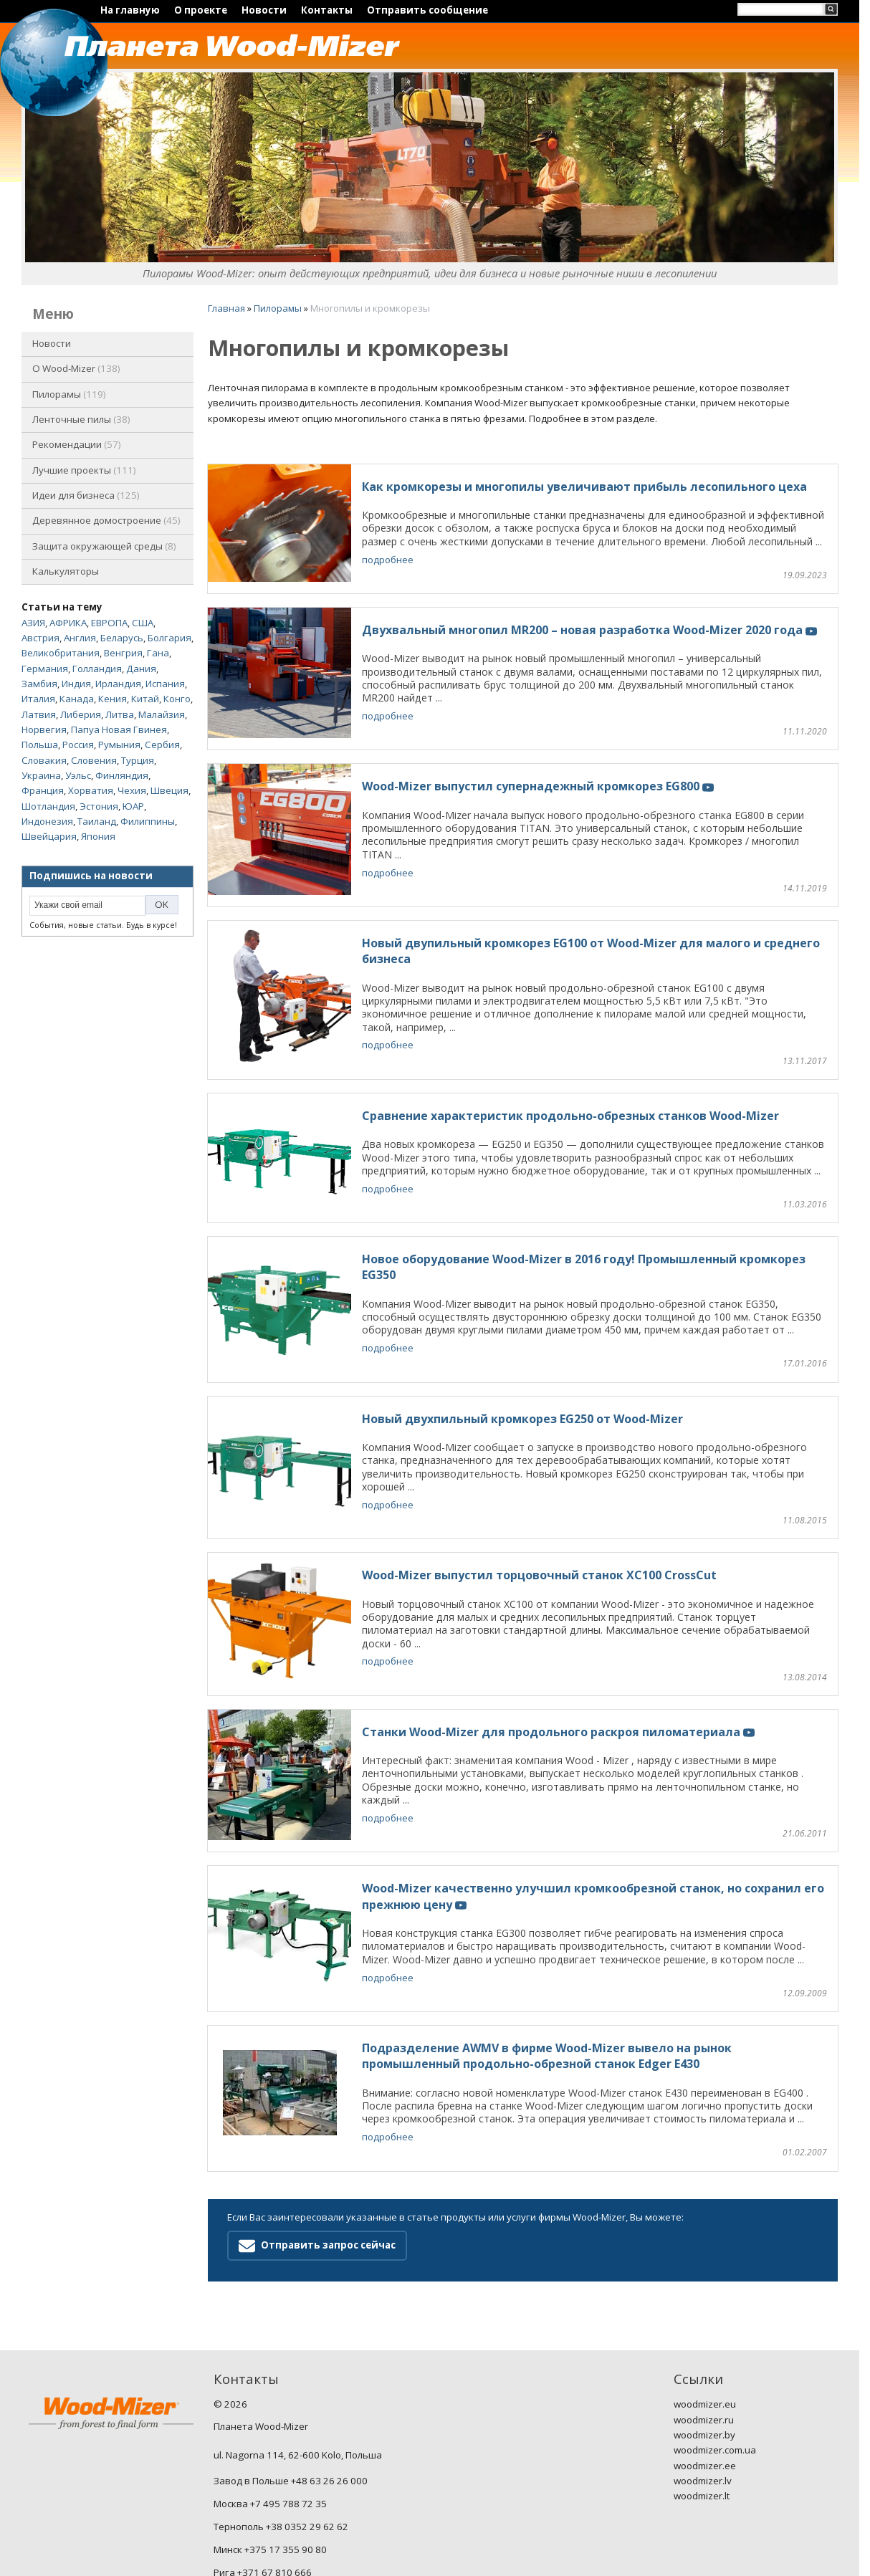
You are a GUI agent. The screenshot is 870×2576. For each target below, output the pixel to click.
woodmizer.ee (705, 2347)
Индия (76, 683)
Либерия (80, 714)
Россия (78, 744)
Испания (165, 683)
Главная (226, 308)
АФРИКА (68, 622)
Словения (94, 760)
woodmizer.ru (704, 2301)
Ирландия (118, 683)
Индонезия (47, 821)
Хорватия (90, 790)
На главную (130, 10)
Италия (38, 698)
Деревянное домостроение (106, 520)
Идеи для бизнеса (86, 495)
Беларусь (121, 637)
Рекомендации (76, 444)
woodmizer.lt (702, 2378)
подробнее (388, 559)
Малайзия (161, 714)
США (142, 622)
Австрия (40, 637)
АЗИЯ (33, 622)
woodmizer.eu (705, 2286)
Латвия (38, 714)
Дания (141, 668)
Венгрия (123, 652)
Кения (112, 698)
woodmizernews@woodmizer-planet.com (304, 2500)
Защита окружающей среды (104, 546)
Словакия (44, 760)
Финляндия (121, 775)
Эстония (99, 806)
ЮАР (133, 806)
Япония (98, 836)
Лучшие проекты (84, 470)
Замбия (39, 683)
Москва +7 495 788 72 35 (270, 2386)
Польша (39, 744)
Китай (145, 698)
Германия (44, 668)
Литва (119, 714)
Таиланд (96, 821)
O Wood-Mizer (76, 368)
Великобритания (60, 652)
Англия (80, 637)
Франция (42, 790)
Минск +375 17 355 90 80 (270, 2432)
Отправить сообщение (427, 10)
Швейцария (49, 836)
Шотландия (48, 806)
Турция (137, 760)
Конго (177, 698)
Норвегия (44, 729)
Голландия (97, 668)
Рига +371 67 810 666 (263, 2454)
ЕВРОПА (109, 622)
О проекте (200, 10)
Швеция (169, 790)
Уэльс (78, 775)
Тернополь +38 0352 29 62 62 (281, 2409)
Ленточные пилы (81, 419)
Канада (76, 698)
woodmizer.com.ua (715, 2332)
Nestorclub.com (398, 2558)
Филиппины (147, 821)
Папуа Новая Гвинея (119, 729)
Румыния (119, 744)
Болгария (169, 637)
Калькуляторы (65, 571)
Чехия (132, 790)
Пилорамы (69, 394)
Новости (264, 10)
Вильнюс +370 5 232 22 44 (273, 2477)
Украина (41, 775)
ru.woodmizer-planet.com (269, 2523)
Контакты (327, 10)
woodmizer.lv (703, 2363)
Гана (158, 652)
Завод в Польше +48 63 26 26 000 (291, 2363)
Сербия (162, 744)
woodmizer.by (704, 2317)
